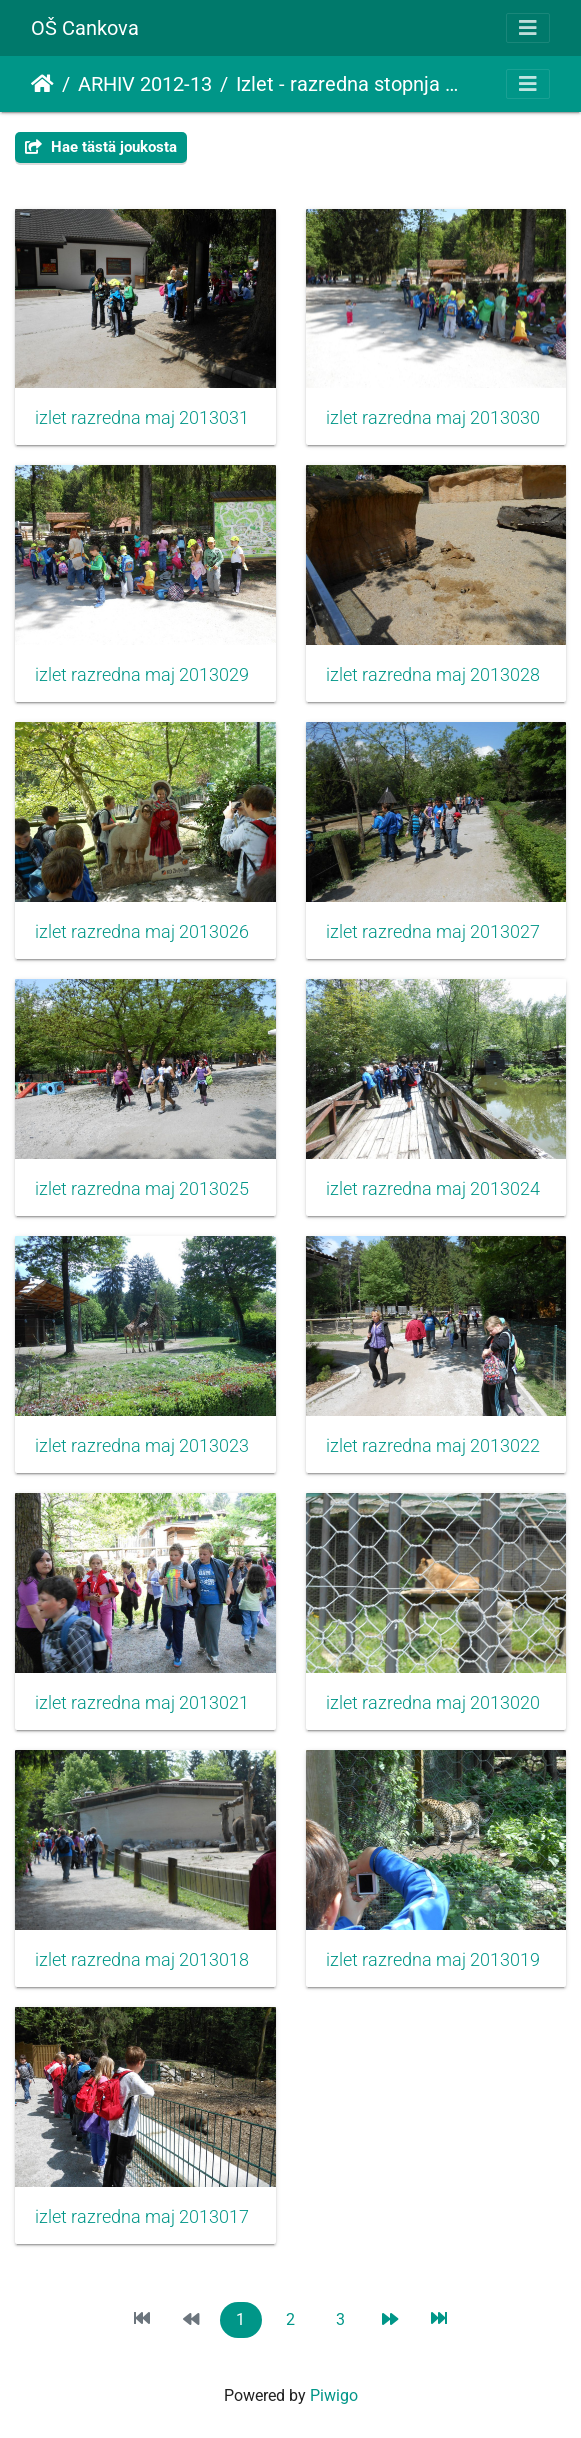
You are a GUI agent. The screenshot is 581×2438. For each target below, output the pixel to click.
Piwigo (334, 2395)
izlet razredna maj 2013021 (142, 1703)
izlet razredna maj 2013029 (142, 675)
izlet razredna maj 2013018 (142, 1960)
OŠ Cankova (85, 28)
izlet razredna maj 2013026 (142, 932)
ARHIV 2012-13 (145, 84)
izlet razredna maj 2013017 (142, 2217)
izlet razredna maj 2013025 (142, 1189)
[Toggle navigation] (528, 28)
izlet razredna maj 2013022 (433, 1446)
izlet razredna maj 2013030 (433, 418)
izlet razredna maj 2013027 (433, 932)
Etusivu (42, 84)
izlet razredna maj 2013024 (433, 1189)
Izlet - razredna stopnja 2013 (349, 84)
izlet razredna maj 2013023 (142, 1446)
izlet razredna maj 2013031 (142, 418)
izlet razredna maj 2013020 (433, 1703)
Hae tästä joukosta (101, 147)
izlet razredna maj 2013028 (433, 675)
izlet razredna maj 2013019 (433, 1960)
